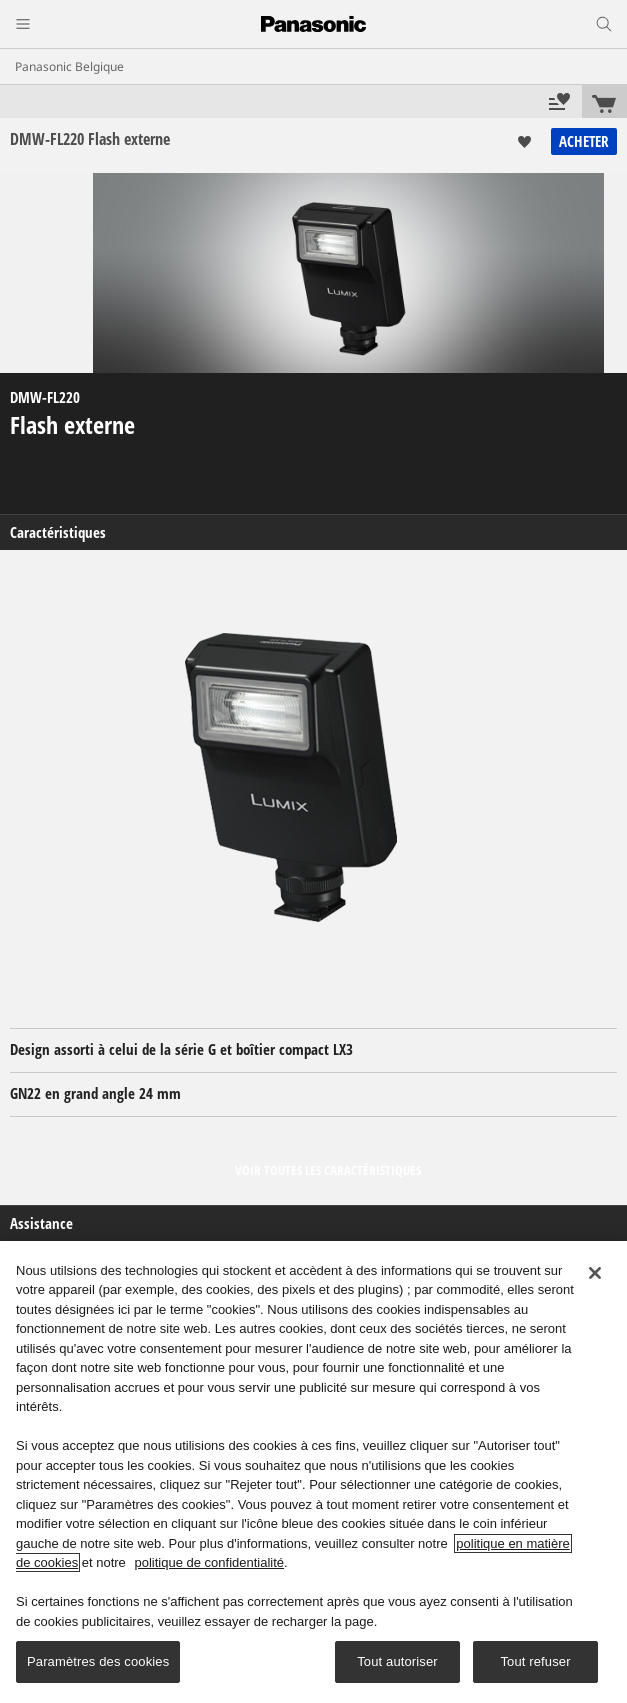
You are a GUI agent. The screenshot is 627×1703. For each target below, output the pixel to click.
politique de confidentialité (209, 1562)
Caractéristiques (58, 532)
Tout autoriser (397, 1661)
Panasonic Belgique (69, 66)
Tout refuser (535, 1661)
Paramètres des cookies (98, 1661)
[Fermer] (595, 1273)
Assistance (41, 1223)
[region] (313, 1472)
